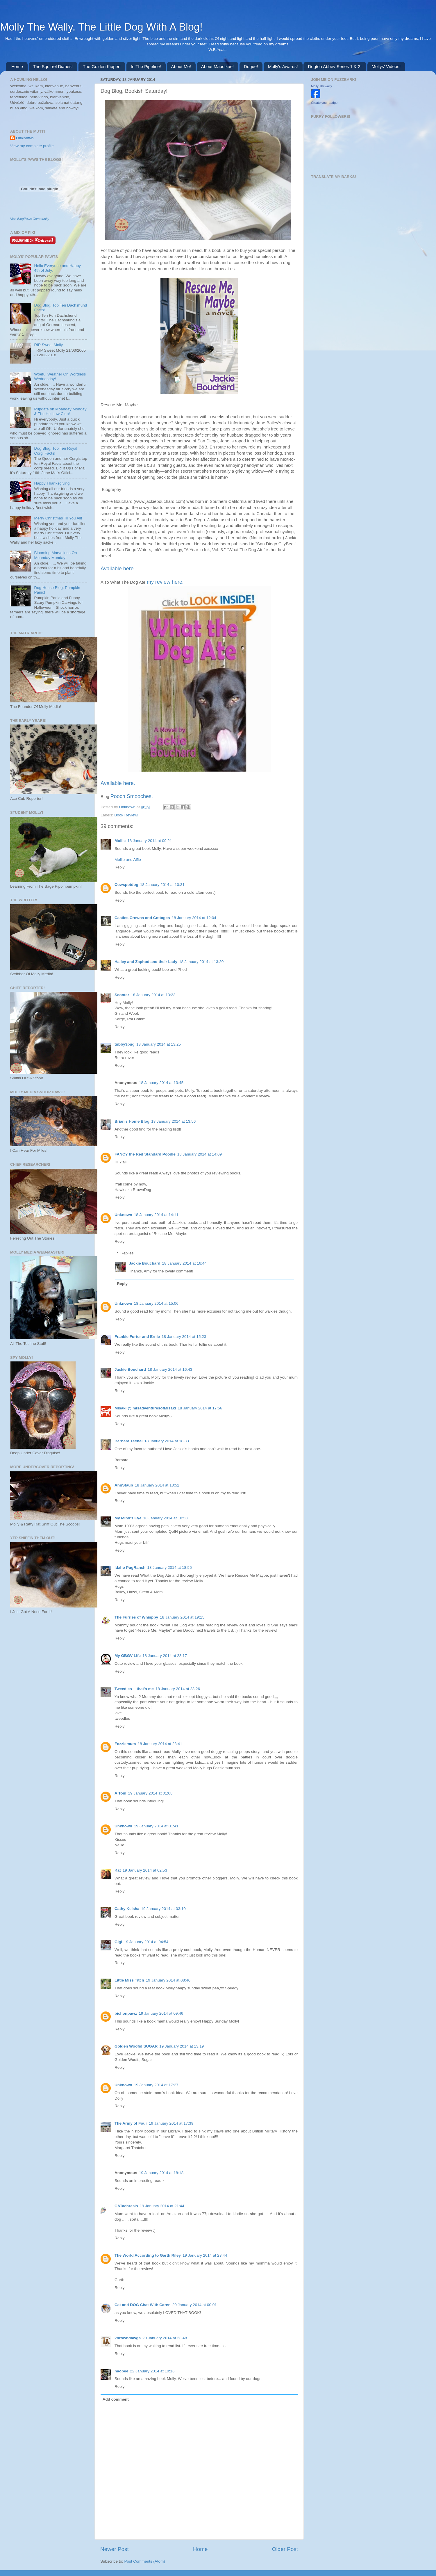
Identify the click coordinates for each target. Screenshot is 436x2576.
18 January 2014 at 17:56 (200, 1408)
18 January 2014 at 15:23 (184, 1336)
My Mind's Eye (128, 1518)
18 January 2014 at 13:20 (201, 961)
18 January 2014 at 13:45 (161, 1082)
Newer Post (114, 2549)
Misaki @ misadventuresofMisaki (145, 1408)
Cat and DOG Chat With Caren (143, 2305)
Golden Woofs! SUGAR (136, 2046)
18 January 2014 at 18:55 (169, 1567)
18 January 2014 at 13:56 (173, 1121)
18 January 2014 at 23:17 (164, 1655)
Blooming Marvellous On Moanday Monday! (55, 555)
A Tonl (120, 1793)
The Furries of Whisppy (136, 1617)
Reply (120, 867)
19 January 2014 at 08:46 (168, 1980)
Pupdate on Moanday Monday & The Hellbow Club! (60, 411)
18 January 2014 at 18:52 (157, 1485)
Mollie (120, 841)
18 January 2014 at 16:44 (184, 1263)
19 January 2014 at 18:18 (161, 2173)
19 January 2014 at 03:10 (163, 1908)
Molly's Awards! (283, 66)
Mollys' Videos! (386, 66)
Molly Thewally (321, 86)
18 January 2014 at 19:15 (182, 1617)
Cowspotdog (126, 884)
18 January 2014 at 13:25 (158, 1044)
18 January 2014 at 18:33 (166, 1441)
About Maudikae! (217, 66)
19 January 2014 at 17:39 (171, 2123)
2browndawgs (128, 2338)
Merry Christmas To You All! (58, 518)
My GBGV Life (128, 1655)
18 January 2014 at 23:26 (178, 1689)
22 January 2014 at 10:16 (152, 2371)
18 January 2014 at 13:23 (153, 995)
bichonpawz (126, 2013)
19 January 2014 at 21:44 (162, 2206)
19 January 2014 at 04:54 (146, 1942)
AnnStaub (124, 1485)
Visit (29, 218)
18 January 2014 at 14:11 (156, 1215)
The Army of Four (131, 2123)
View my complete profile (32, 146)
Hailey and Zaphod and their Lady (146, 961)
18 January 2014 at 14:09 (199, 1154)
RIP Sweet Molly (48, 345)
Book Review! (126, 815)
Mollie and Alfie (128, 859)
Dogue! (251, 66)
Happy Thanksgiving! (52, 483)
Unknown (128, 807)
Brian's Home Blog (132, 1121)
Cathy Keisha (127, 1908)
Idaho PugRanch (130, 1567)
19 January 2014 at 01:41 (156, 1826)
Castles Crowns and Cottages (142, 918)
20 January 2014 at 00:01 (194, 2305)
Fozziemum (125, 1744)
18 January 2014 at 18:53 (165, 1518)
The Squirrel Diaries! (53, 66)
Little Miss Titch (129, 1980)
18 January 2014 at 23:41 (160, 1744)
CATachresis (126, 2206)
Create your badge (324, 102)
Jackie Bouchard (144, 1263)
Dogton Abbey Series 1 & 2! (334, 66)
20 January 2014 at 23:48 (164, 2338)
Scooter (122, 995)
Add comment (116, 2399)
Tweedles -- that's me (134, 1689)
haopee (121, 2371)
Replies (127, 1253)
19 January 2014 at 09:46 (161, 2013)
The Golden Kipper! (102, 66)
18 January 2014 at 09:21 (149, 841)
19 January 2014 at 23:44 (205, 2255)
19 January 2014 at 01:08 (150, 1793)
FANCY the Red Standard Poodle (145, 1154)
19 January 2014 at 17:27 (156, 2085)
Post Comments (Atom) (144, 2561)
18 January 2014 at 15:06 (156, 1303)
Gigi (118, 1942)
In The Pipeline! (146, 66)
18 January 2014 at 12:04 (194, 918)
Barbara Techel (129, 1441)
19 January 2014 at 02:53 (145, 1870)
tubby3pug (125, 1044)
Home (17, 66)
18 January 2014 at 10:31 (162, 884)
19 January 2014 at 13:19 (181, 2046)
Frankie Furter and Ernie (137, 1336)
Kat (118, 1870)
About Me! (181, 66)
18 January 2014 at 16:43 (170, 1369)
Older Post (285, 2549)
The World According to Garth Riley (148, 2255)
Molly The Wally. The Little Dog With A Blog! (101, 27)
